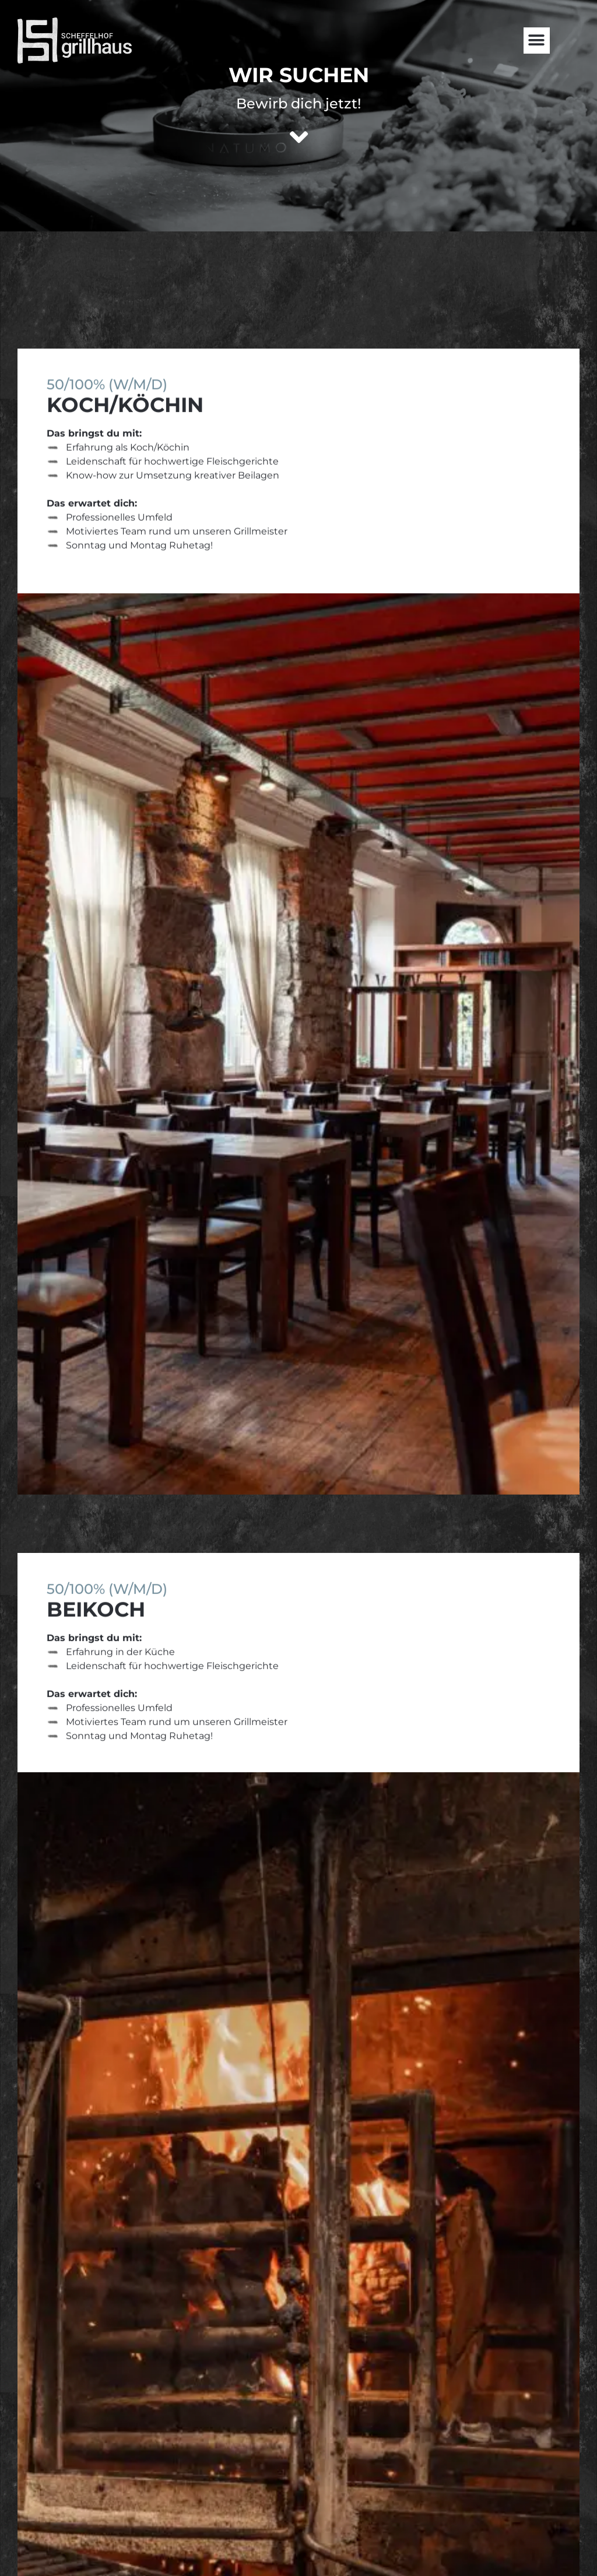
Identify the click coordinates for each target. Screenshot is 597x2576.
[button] (537, 40)
